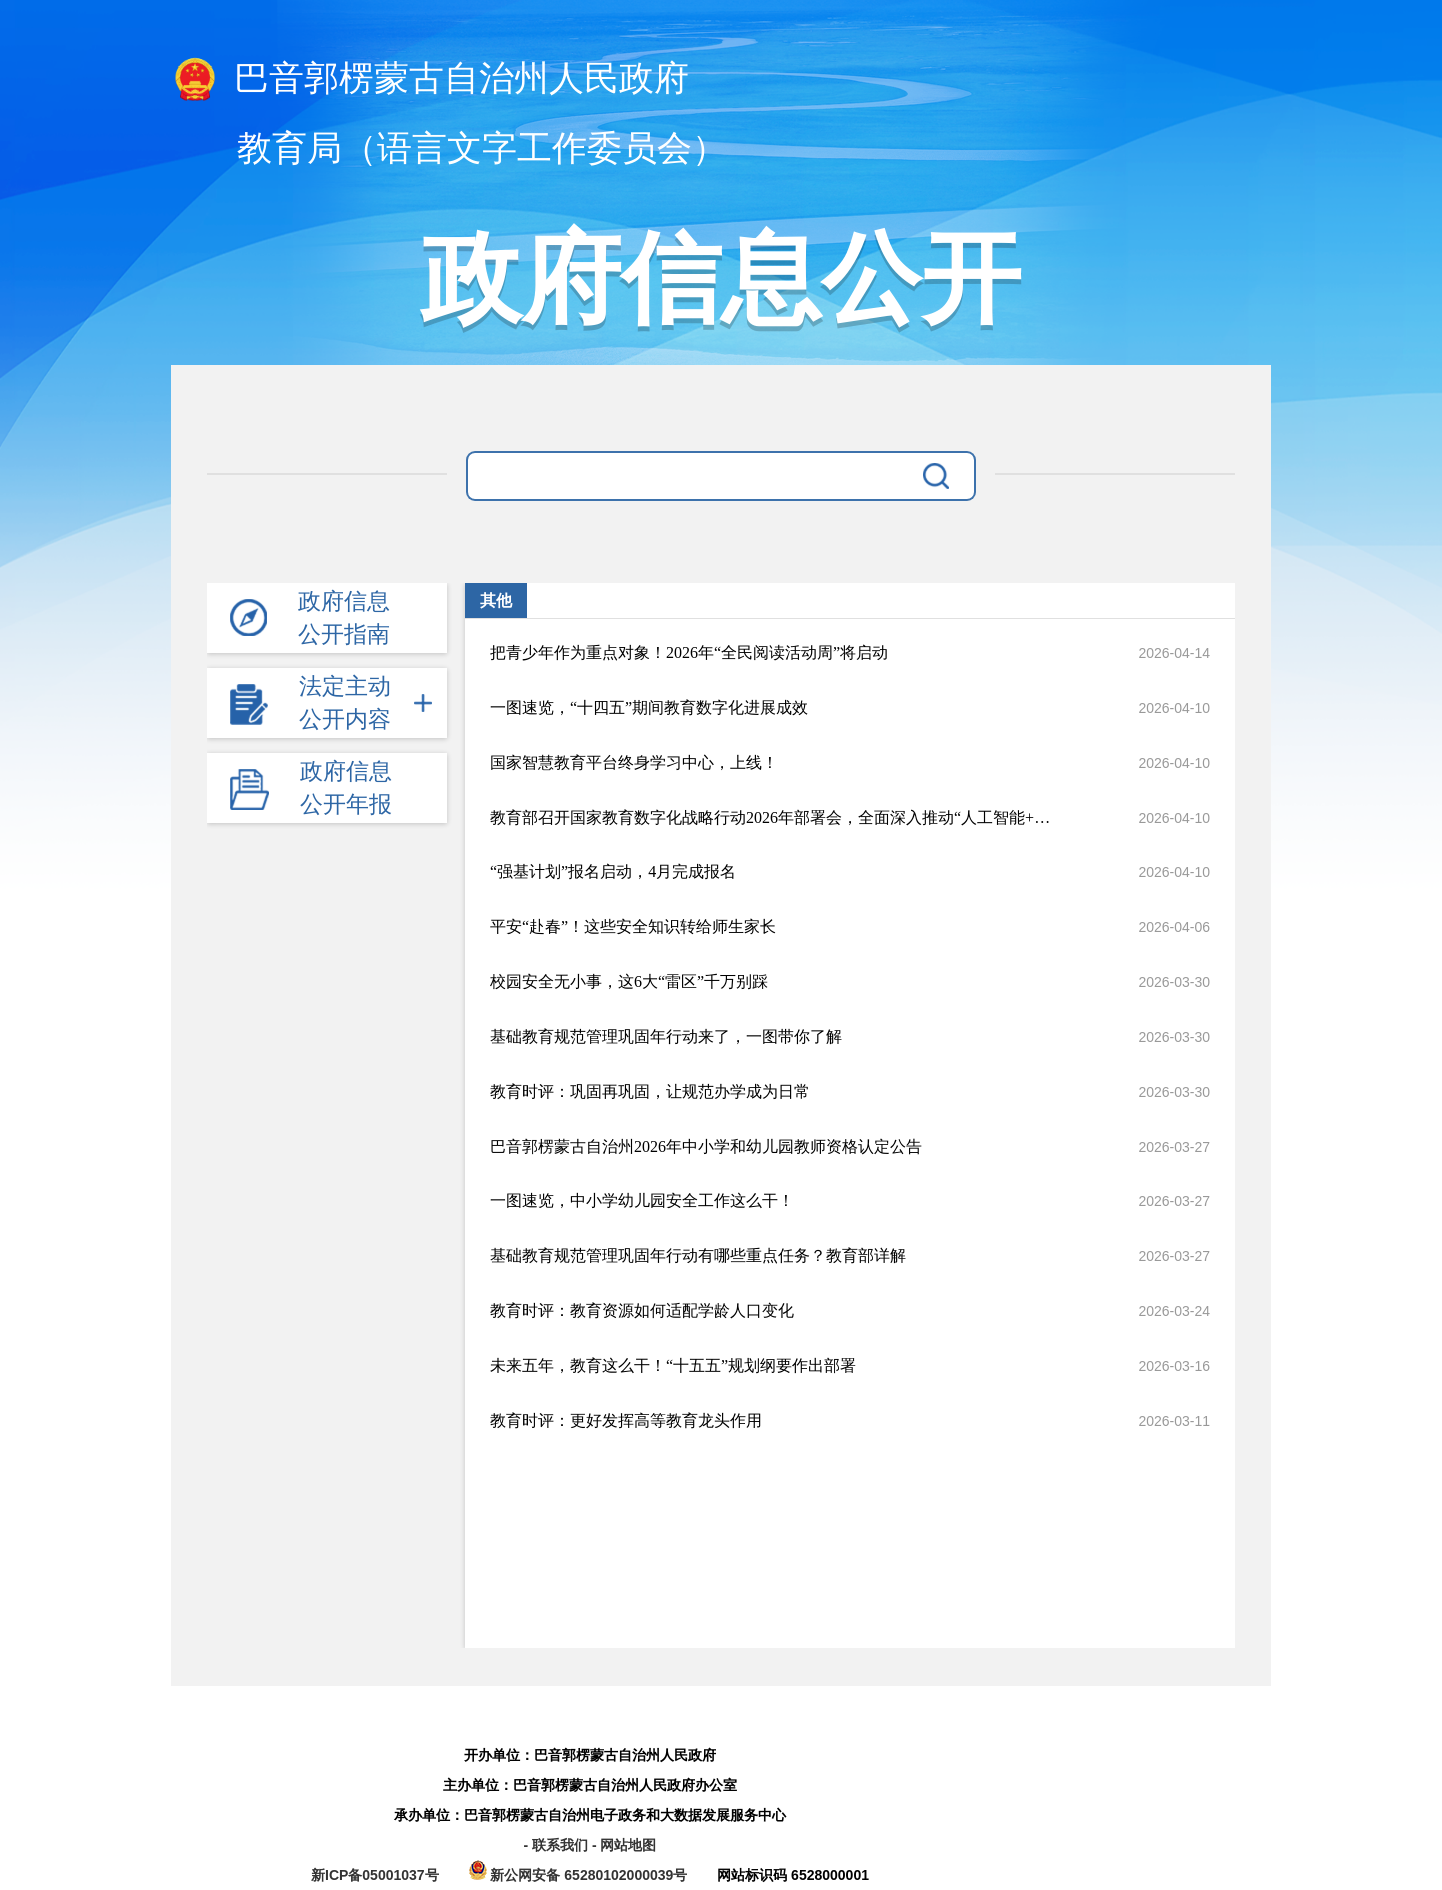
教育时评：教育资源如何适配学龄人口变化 (642, 1310)
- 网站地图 (624, 1845)
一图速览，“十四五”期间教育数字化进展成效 (649, 707)
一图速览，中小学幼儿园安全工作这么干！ (642, 1200)
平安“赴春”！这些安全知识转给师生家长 (633, 926)
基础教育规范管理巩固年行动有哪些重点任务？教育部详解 (698, 1255)
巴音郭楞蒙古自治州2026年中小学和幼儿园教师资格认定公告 (706, 1146)
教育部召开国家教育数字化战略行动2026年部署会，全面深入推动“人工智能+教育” (778, 817)
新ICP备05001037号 (375, 1875)
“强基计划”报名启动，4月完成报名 (613, 871)
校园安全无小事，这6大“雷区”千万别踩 (629, 981)
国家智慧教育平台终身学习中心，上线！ (634, 762)
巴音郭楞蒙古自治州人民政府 (430, 80)
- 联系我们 (557, 1845)
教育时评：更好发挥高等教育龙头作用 (626, 1420)
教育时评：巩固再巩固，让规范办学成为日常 (650, 1091)
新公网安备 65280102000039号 (580, 1875)
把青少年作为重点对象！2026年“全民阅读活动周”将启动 (689, 652)
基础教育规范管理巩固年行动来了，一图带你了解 (666, 1036)
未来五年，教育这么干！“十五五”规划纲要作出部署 (673, 1365)
